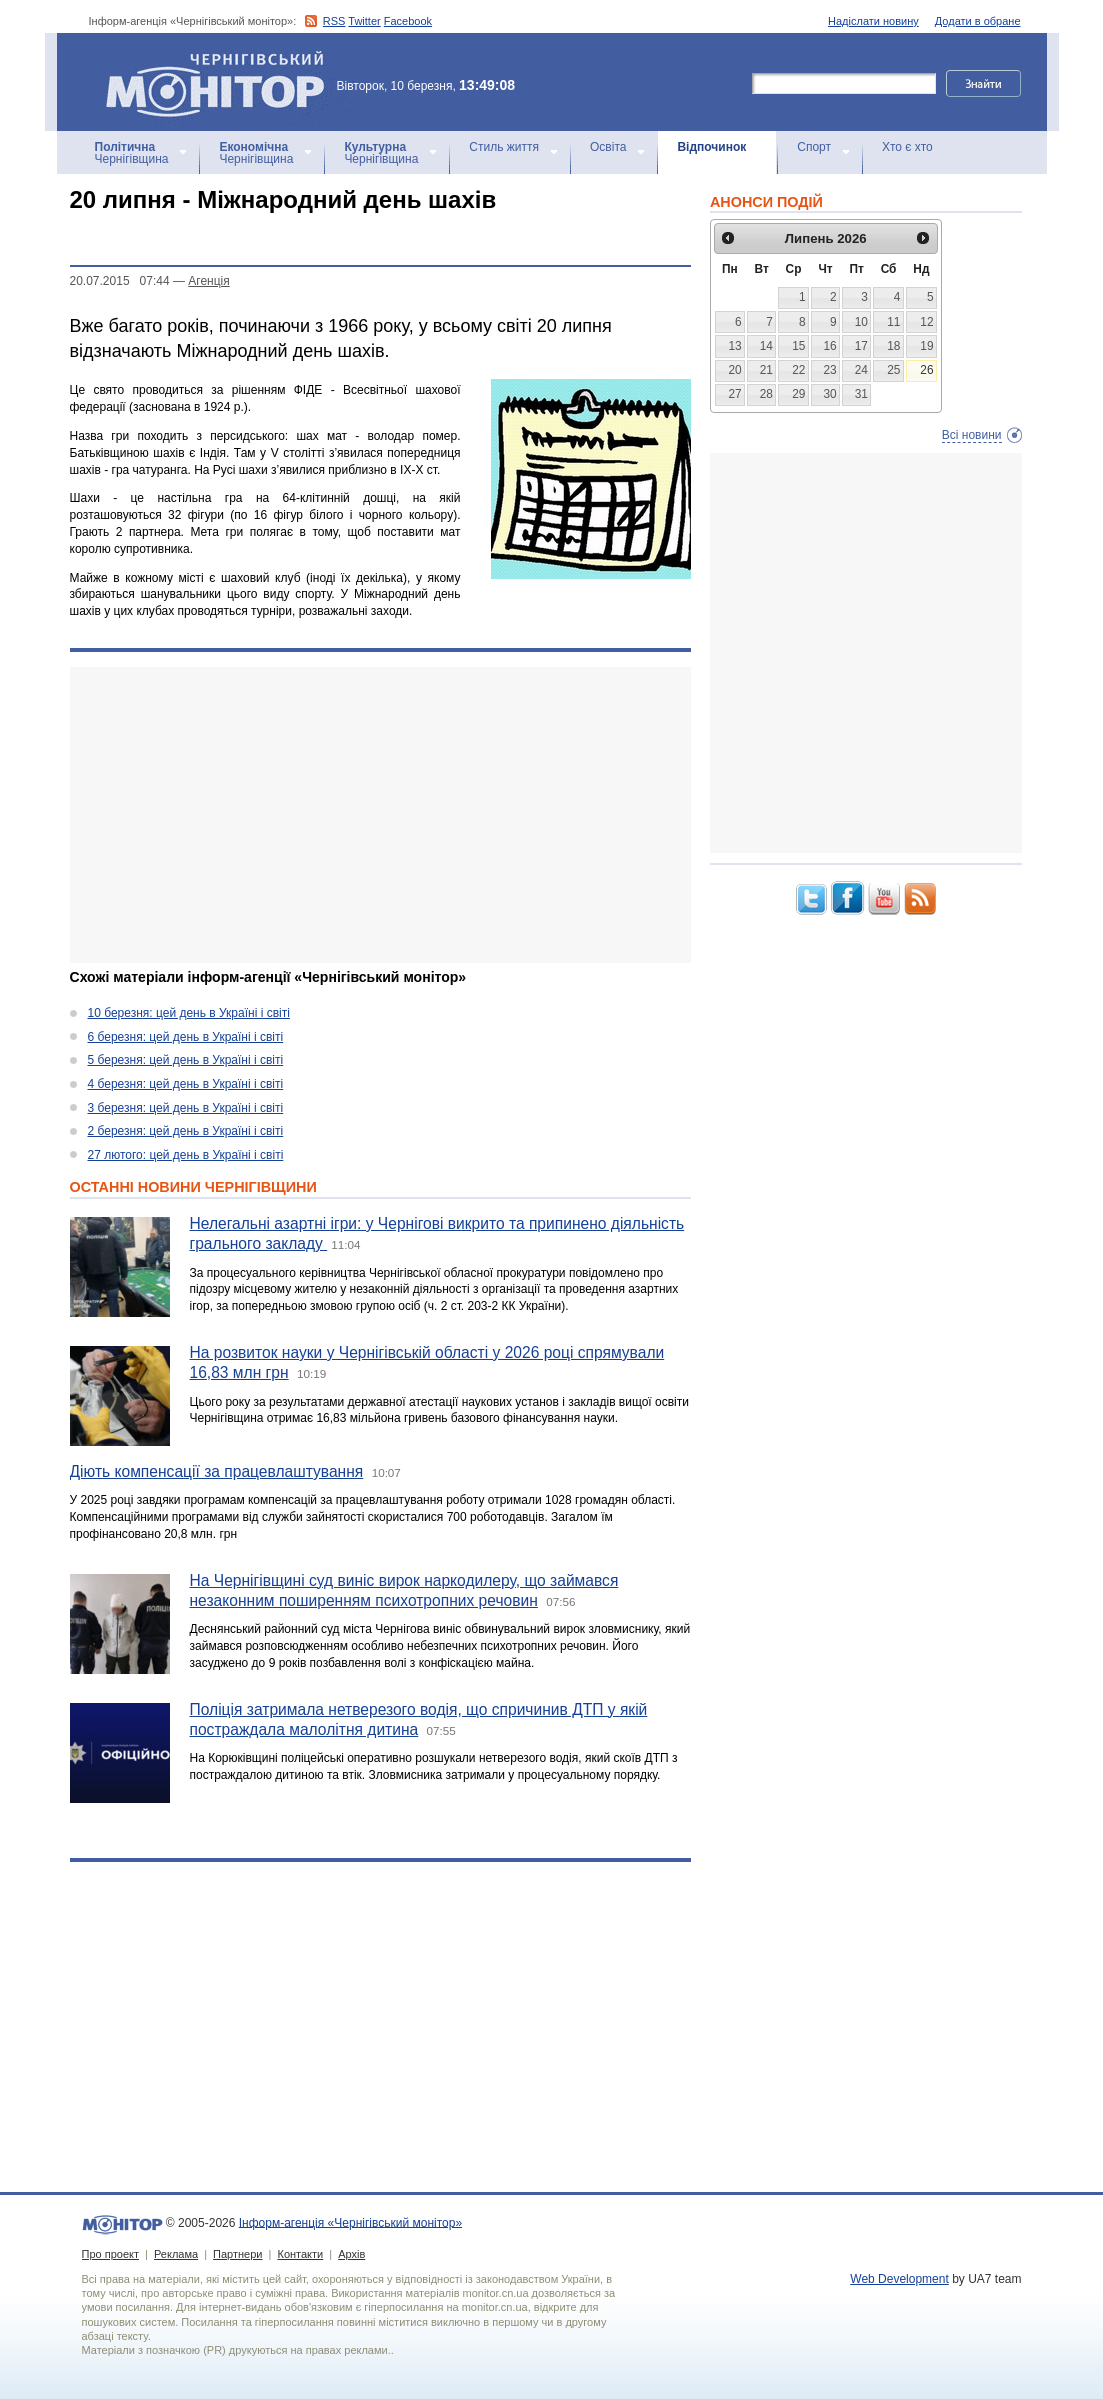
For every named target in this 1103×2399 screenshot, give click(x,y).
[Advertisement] (380, 815)
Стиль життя (504, 147)
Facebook (408, 21)
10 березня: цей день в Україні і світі (189, 1013)
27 (734, 394)
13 (734, 346)
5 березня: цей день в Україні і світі (186, 1060)
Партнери (237, 2254)
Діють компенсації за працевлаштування (217, 1471)
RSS (334, 21)
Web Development (899, 2279)
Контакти (300, 2254)
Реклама (176, 2254)
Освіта (608, 147)
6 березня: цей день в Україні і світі (186, 1037)
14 (766, 346)
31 (861, 394)
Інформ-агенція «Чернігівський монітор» (222, 82)
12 (926, 322)
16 (829, 346)
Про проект (110, 2254)
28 (766, 394)
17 (861, 346)
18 (893, 346)
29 (798, 394)
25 (893, 370)
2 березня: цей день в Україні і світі (186, 1131)
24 (861, 370)
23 (829, 370)
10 (861, 322)
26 (926, 370)
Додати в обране (978, 21)
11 (893, 322)
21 (766, 370)
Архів (351, 2254)
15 (798, 346)
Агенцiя (208, 281)
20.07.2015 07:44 (120, 281)
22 (798, 370)
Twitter (364, 21)
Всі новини (972, 435)
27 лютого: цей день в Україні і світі (186, 1155)
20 (734, 370)
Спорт (814, 147)
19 (926, 346)
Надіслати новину (873, 21)
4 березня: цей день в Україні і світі (186, 1084)
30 (829, 394)
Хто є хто (907, 147)
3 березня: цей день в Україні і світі (186, 1108)
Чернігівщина (132, 153)
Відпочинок (711, 147)
